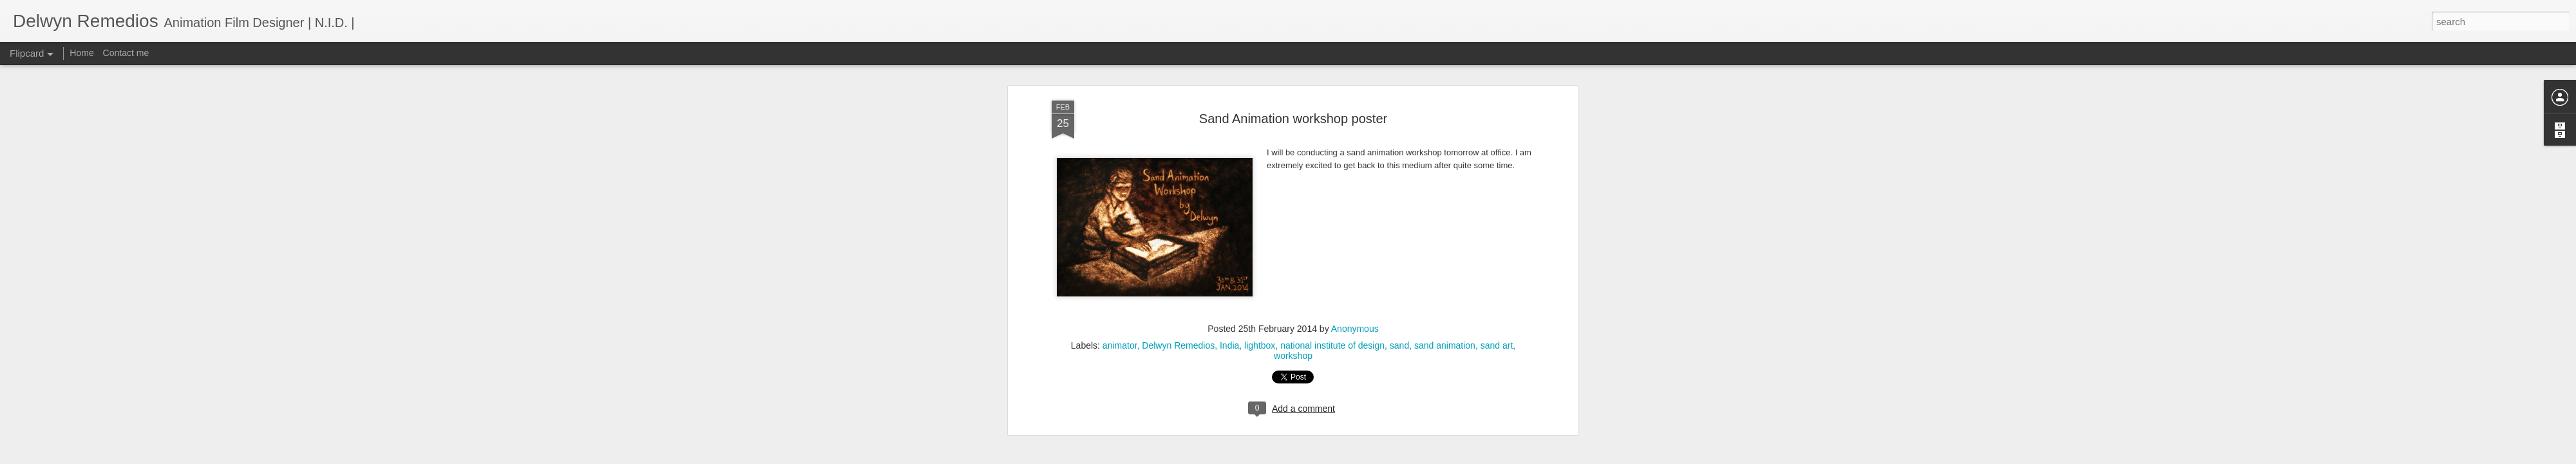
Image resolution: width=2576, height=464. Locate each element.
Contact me (126, 53)
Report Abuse (1366, 457)
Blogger (1328, 457)
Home (81, 53)
